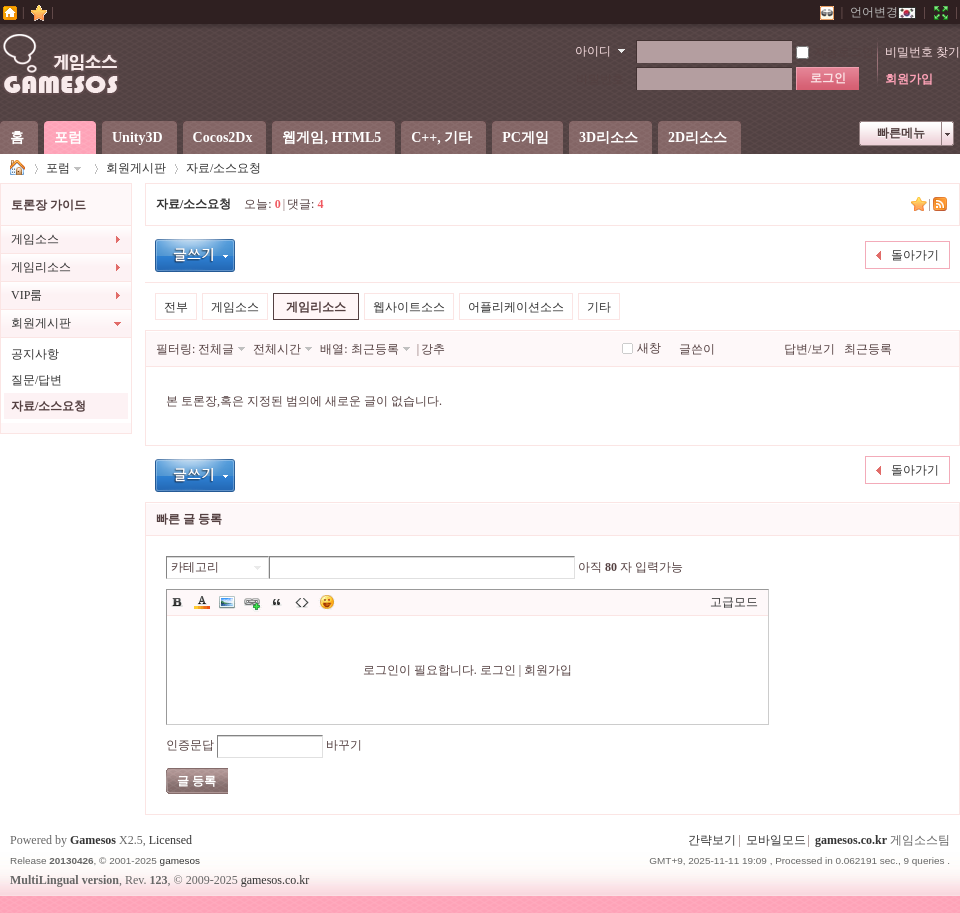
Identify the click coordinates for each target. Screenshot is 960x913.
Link (252, 602)
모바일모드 (776, 840)
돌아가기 (915, 255)
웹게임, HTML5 (331, 137)
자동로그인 (835, 52)
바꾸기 (344, 745)
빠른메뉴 (901, 133)
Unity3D (137, 137)
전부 (176, 307)
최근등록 (375, 349)
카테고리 (195, 567)
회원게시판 (136, 168)
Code (302, 602)
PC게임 (525, 137)
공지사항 (35, 354)
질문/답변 (36, 380)
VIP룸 (26, 295)
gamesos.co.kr (851, 840)
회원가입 (909, 79)
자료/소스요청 (223, 168)
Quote (277, 602)
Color (202, 602)
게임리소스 (41, 267)
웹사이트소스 (409, 307)
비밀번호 (600, 79)
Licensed (170, 840)
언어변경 (883, 12)
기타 (599, 307)
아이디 (593, 51)
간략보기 (712, 840)
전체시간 (277, 349)
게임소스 (18, 168)
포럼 (68, 137)
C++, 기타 (441, 137)
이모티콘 (327, 602)
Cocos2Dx (223, 137)
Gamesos (93, 840)
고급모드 (734, 602)
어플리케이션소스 (516, 307)
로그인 (498, 670)
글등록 (195, 255)
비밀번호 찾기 (922, 52)
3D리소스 (608, 137)
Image (227, 602)
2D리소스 (697, 137)
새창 (649, 348)
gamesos (180, 860)
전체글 (216, 349)
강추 (433, 349)
